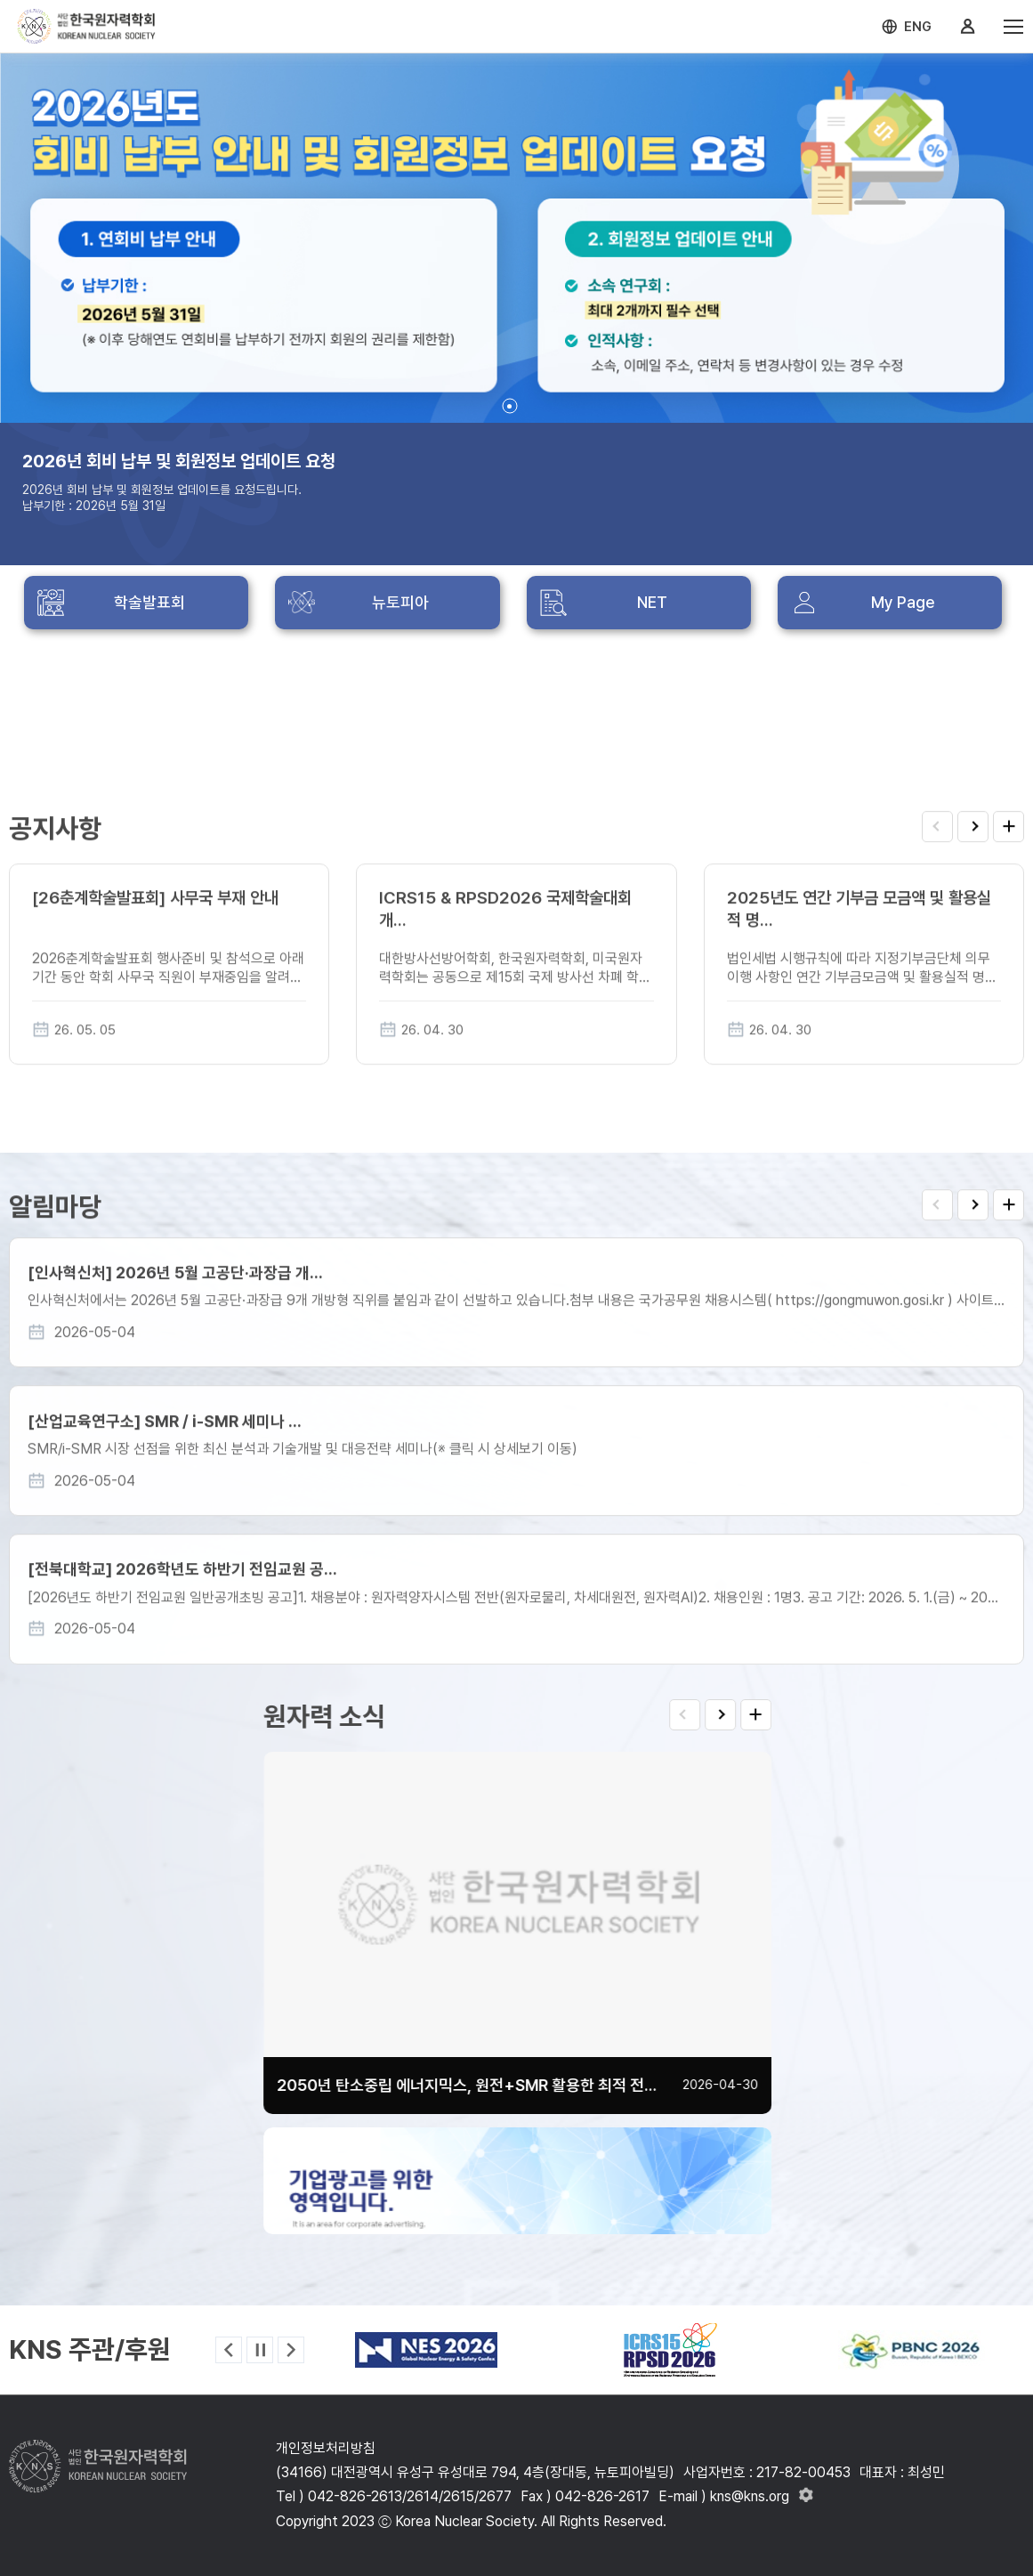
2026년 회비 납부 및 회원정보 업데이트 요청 (178, 461)
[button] (509, 406)
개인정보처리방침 (325, 2448)
